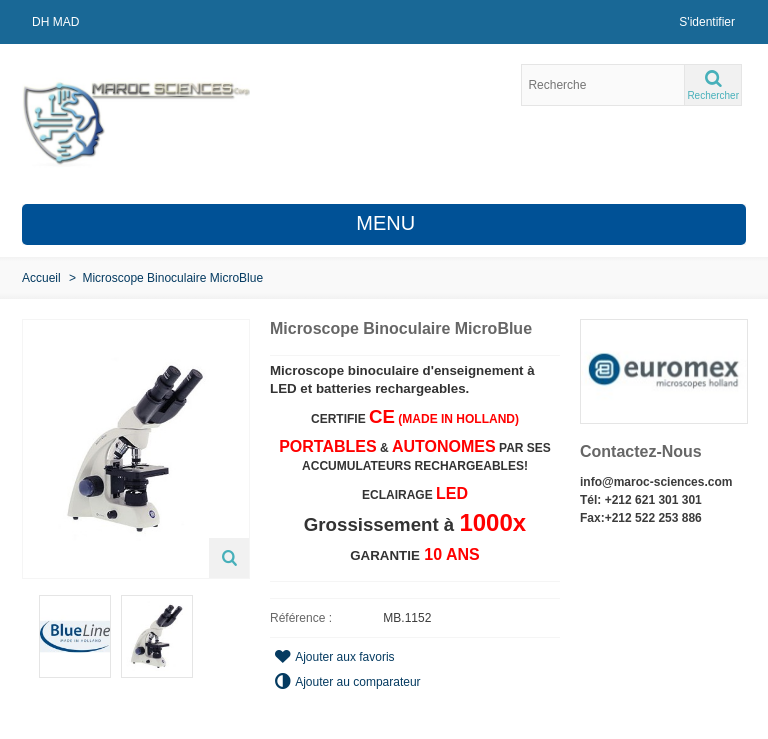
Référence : (301, 618)
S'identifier (707, 22)
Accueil (41, 278)
